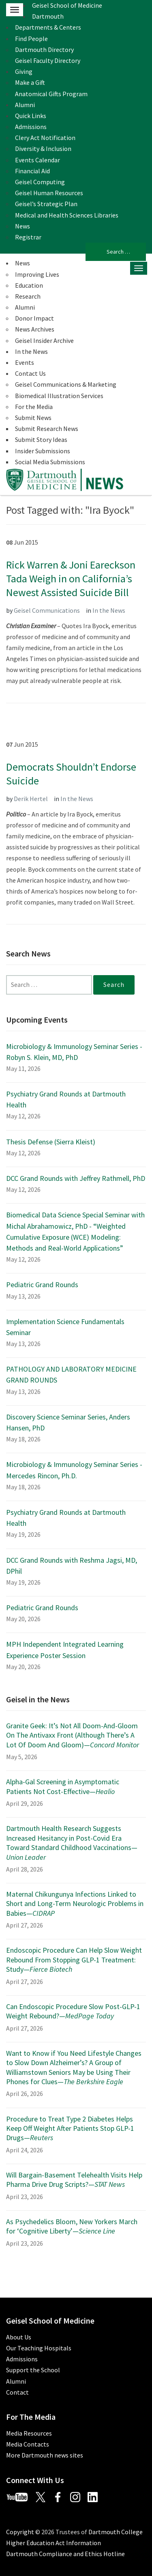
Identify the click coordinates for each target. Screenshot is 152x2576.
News (22, 226)
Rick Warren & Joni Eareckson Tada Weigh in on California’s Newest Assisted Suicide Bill (70, 578)
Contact (17, 2392)
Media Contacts (27, 2444)
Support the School (33, 2370)
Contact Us (30, 373)
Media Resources (29, 2433)
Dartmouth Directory (44, 49)
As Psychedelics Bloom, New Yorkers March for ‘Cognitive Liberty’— (71, 2226)
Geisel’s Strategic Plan (46, 204)
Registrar (28, 237)
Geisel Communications (47, 610)
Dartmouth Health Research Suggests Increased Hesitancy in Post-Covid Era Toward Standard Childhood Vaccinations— (71, 1842)
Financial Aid (32, 171)
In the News (31, 351)
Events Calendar (37, 160)
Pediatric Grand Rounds (42, 1284)
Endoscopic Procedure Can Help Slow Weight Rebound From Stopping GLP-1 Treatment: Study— (74, 1959)
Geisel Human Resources (49, 193)
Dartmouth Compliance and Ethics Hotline (65, 2554)
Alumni (25, 105)
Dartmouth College (115, 2532)
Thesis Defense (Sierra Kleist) (50, 1141)
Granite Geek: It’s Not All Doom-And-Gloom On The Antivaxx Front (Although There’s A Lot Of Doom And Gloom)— (72, 1735)
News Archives (34, 329)
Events (24, 362)
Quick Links (30, 116)
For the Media (34, 407)
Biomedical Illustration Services (59, 396)
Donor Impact (34, 318)
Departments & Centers (48, 27)
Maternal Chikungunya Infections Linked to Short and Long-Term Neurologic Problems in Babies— (74, 1903)
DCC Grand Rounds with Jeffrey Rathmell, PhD (75, 1178)
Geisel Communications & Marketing (65, 384)
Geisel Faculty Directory (47, 60)
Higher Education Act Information (53, 2543)
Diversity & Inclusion (43, 148)
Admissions (31, 127)
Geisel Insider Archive (44, 340)
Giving (23, 71)
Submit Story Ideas (41, 439)
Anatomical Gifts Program (51, 94)
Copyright (20, 2532)
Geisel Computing (40, 182)
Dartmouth (48, 16)
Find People (31, 38)
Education (29, 285)
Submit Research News (46, 428)
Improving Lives (37, 274)
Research (28, 296)
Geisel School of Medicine (67, 5)
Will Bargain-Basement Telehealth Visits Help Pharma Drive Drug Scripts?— (74, 2179)
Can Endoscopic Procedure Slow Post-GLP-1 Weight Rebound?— (73, 2011)
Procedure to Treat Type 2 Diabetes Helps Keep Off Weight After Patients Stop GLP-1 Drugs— (70, 2128)
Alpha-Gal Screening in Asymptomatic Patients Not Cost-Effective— (62, 1786)
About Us (18, 2337)
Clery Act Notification (45, 138)
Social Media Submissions (50, 462)
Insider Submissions (42, 451)
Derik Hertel (31, 799)
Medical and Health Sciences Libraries (66, 215)
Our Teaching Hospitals (38, 2348)
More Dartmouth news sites (44, 2455)
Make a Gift (30, 82)
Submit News (33, 418)
